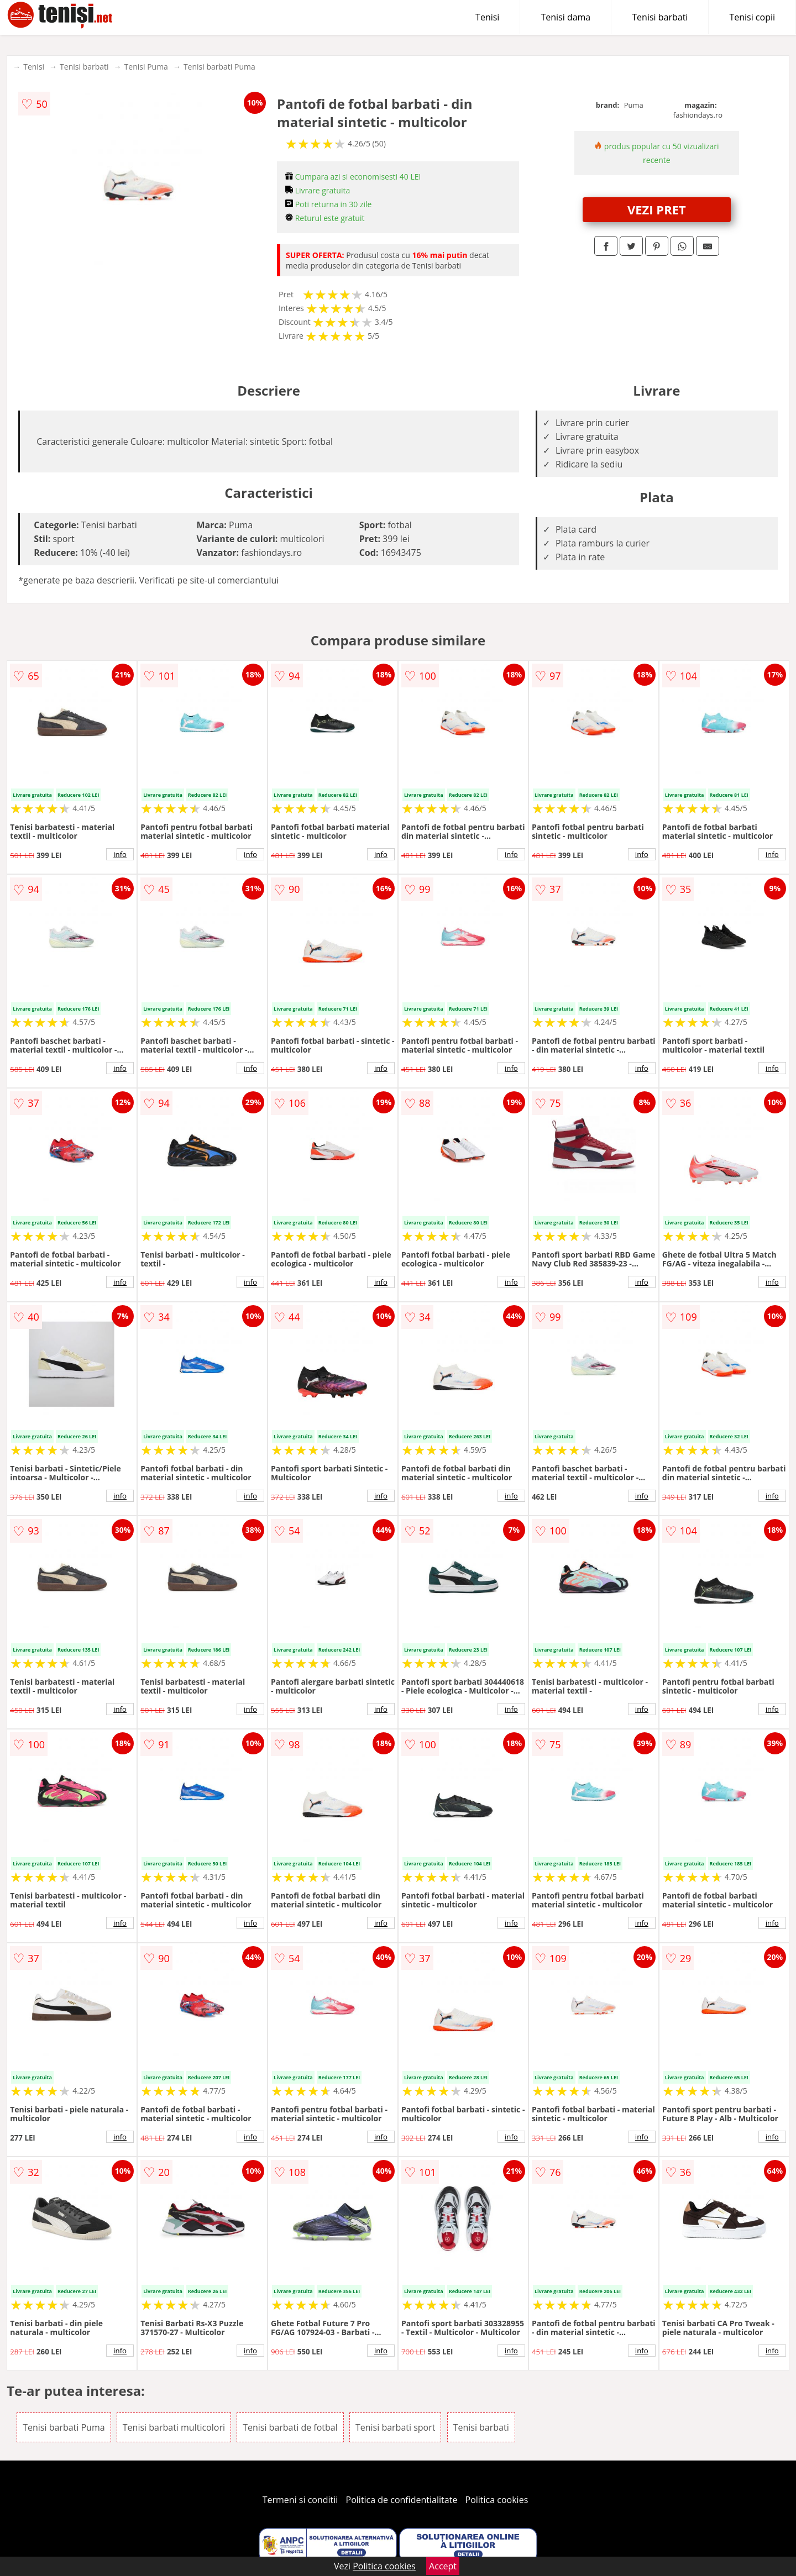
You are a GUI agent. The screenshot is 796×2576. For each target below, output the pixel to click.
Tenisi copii (752, 17)
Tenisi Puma (146, 66)
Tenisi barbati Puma (219, 66)
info (120, 854)
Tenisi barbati (660, 17)
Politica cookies (496, 2500)
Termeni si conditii (300, 2500)
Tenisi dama (565, 17)
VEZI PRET (656, 209)
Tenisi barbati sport (395, 2427)
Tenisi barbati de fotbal (290, 2427)
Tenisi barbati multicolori (174, 2427)
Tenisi (487, 17)
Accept (443, 2566)
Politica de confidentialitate (402, 2500)
